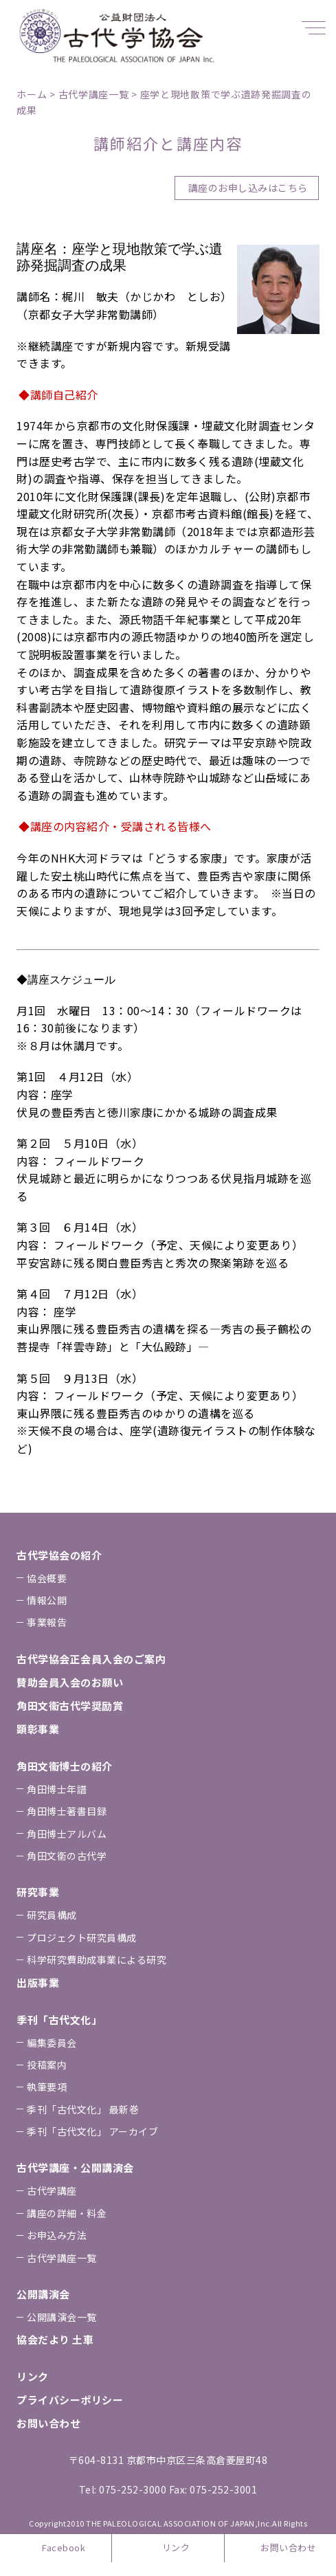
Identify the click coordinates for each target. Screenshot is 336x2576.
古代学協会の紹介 (59, 1555)
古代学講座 (52, 2190)
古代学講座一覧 (62, 2258)
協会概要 (47, 1578)
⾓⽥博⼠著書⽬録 (67, 1811)
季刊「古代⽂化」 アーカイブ (92, 2131)
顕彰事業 (37, 1729)
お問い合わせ (288, 2547)
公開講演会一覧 (62, 2317)
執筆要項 (47, 2087)
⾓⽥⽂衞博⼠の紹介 (64, 1766)
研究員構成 (52, 1915)
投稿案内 (47, 2065)
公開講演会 (43, 2294)
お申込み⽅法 (57, 2235)
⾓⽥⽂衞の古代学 (67, 1856)
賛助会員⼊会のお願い (69, 1682)
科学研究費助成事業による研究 (96, 1959)
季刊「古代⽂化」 (59, 2019)
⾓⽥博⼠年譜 (57, 1789)
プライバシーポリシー (69, 2399)
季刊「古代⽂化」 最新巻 (83, 2109)
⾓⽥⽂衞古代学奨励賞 (69, 1705)
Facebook (63, 2547)
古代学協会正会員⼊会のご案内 (91, 1659)
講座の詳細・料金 (67, 2213)
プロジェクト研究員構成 (82, 1937)
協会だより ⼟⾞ (54, 2339)
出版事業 (37, 1982)
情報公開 (47, 1600)
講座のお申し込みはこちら (248, 188)
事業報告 (47, 1622)
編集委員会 (52, 2043)
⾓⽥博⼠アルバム (67, 1834)
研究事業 (37, 1892)
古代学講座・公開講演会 (75, 2167)
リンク (176, 2547)
